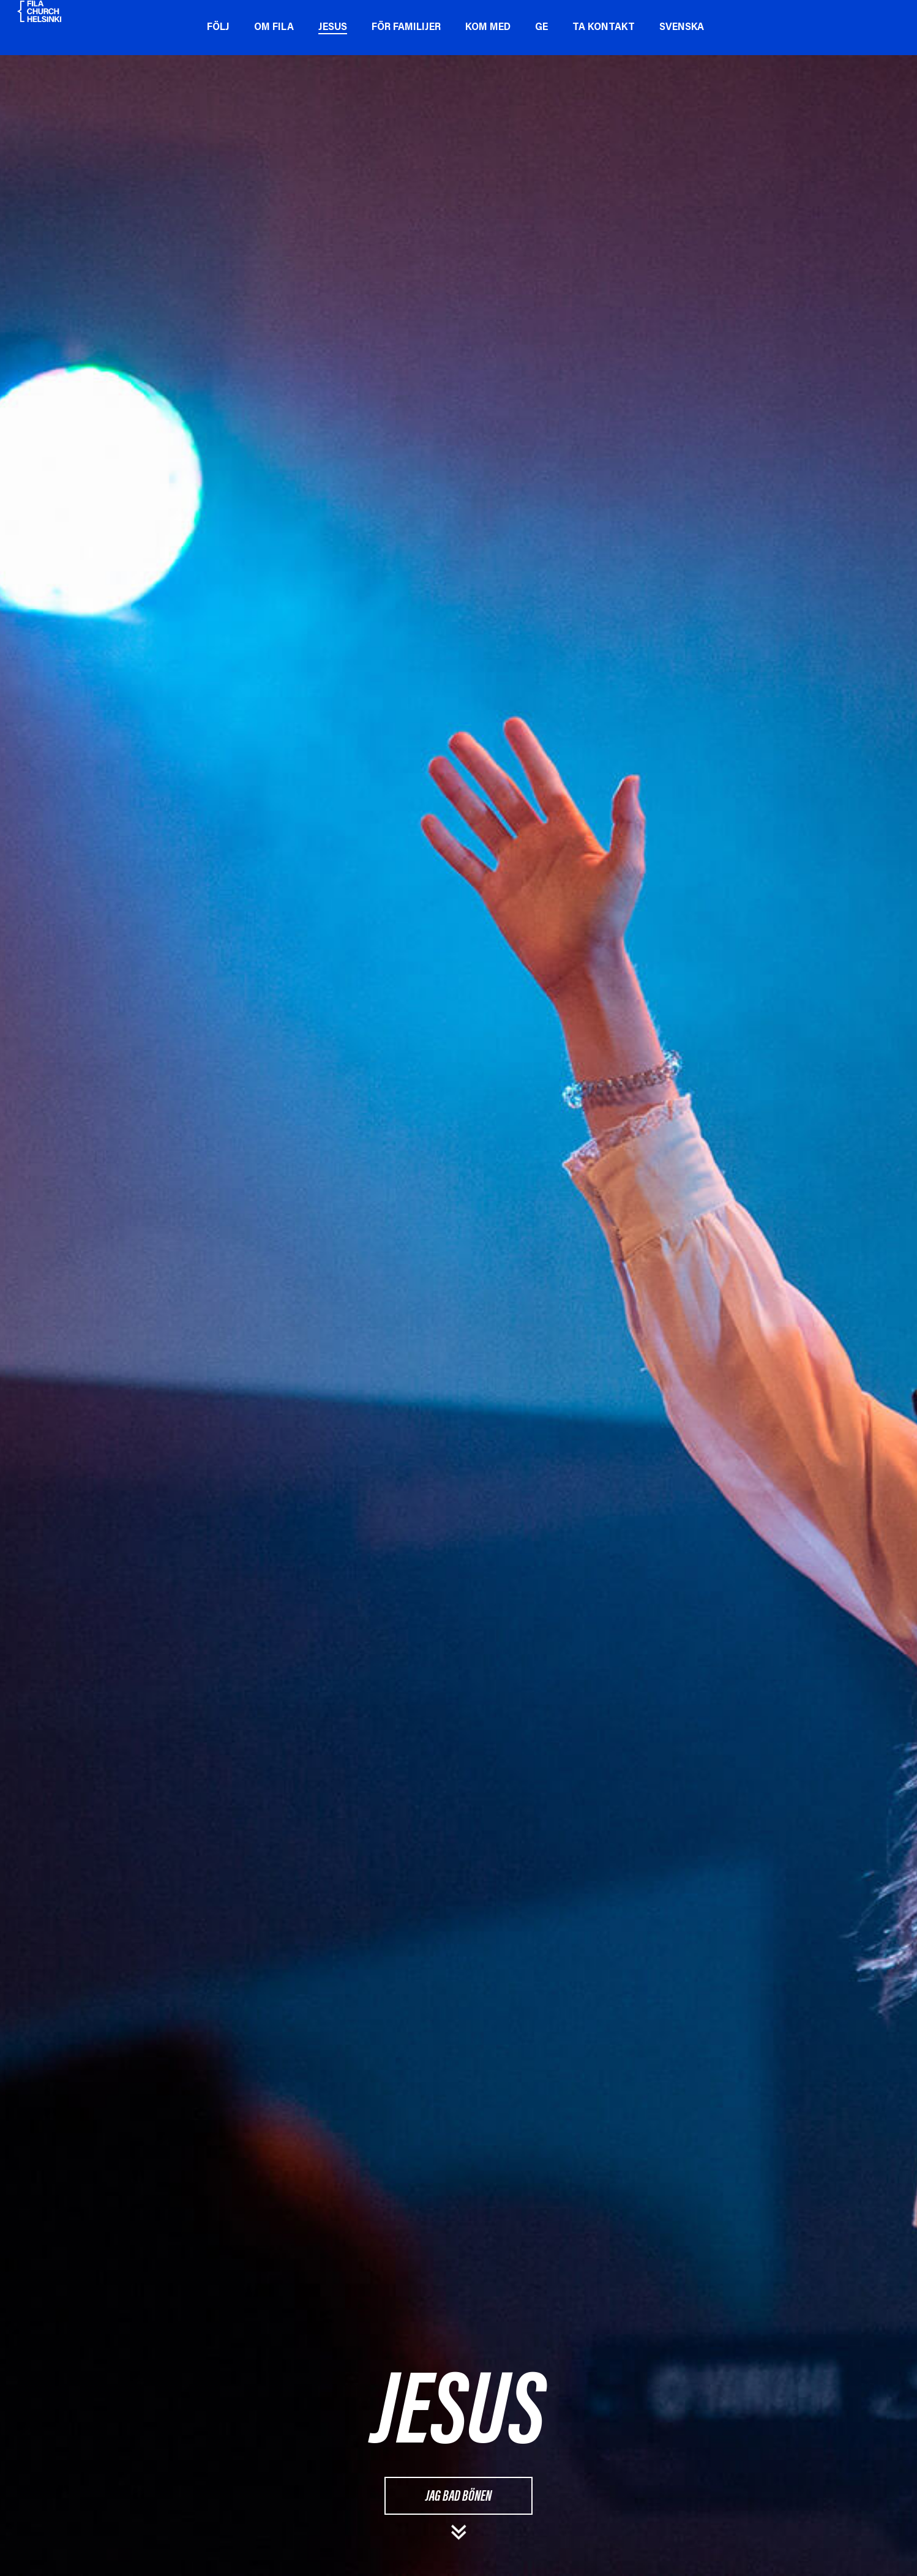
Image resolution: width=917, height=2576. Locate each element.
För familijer (409, 27)
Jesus (335, 27)
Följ (221, 27)
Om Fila (277, 27)
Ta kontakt (606, 27)
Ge (544, 27)
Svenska (684, 27)
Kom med (491, 27)
